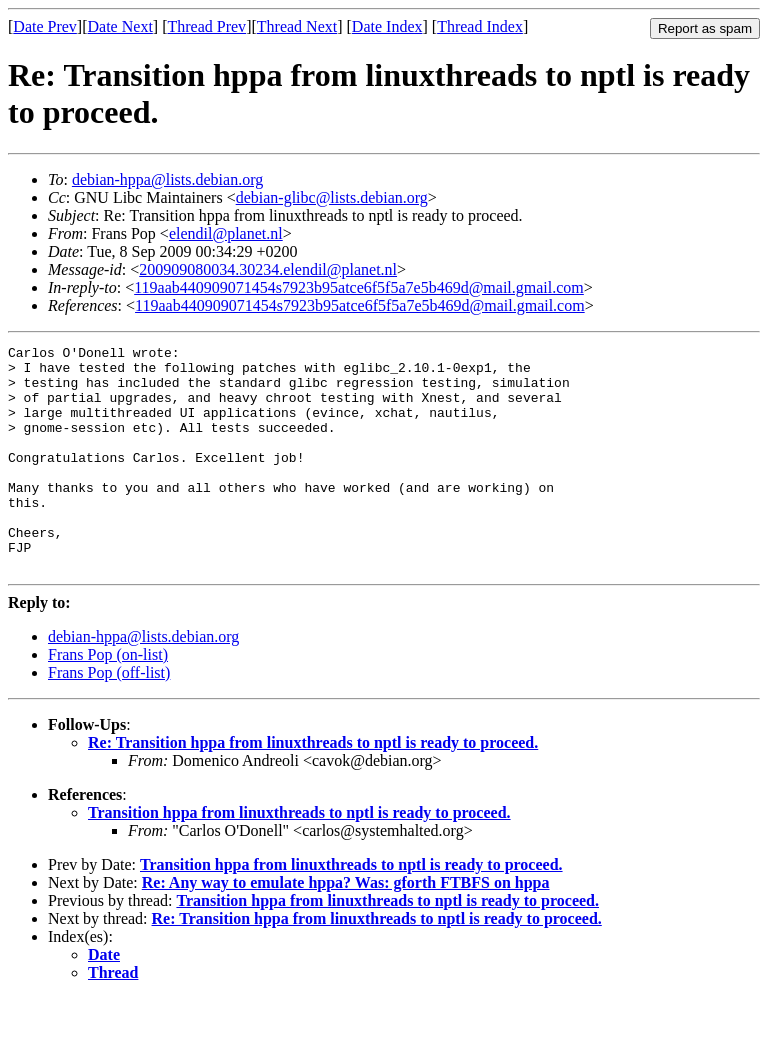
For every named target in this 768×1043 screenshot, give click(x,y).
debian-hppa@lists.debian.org (167, 179)
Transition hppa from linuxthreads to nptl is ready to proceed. (299, 857)
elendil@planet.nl (226, 233)
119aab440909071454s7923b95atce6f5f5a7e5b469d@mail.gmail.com (359, 287)
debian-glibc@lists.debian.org (332, 197)
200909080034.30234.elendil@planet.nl (268, 269)
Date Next (120, 26)
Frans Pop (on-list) (108, 699)
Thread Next (297, 26)
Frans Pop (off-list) (109, 717)
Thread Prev (206, 26)
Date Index (387, 26)
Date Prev (45, 26)
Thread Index (480, 26)
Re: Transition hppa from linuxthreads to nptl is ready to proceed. (313, 787)
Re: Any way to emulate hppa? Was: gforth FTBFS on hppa (346, 927)
